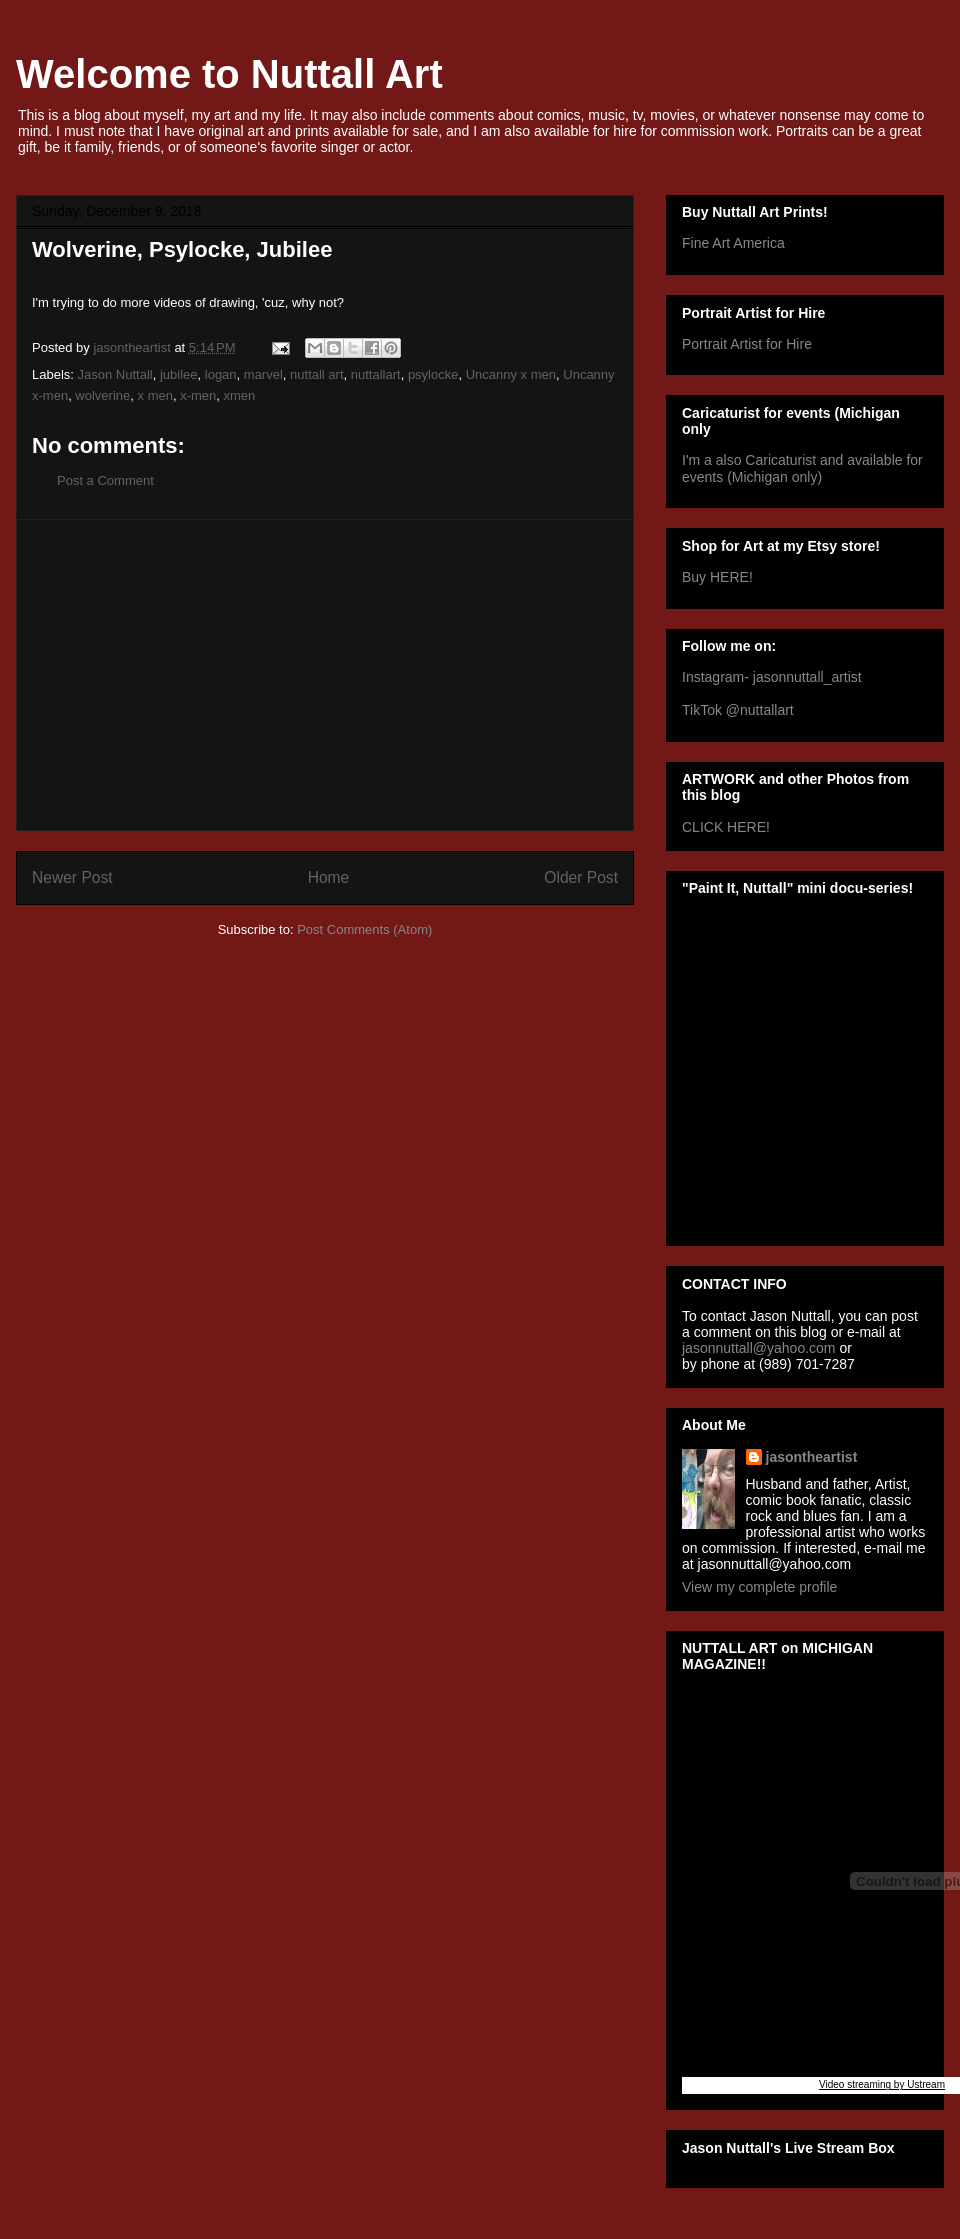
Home (329, 877)
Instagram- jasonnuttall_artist (772, 677)
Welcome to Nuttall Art (229, 74)
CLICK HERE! (726, 827)
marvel (263, 374)
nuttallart (376, 374)
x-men (198, 395)
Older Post (581, 877)
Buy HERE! (717, 577)
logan (221, 374)
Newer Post (72, 877)
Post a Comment (105, 480)
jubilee (179, 374)
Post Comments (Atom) (364, 929)
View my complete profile (759, 1587)
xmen (240, 395)
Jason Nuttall (115, 374)
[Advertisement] (325, 675)
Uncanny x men (511, 374)
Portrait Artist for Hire (747, 344)
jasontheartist (812, 1457)
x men (155, 395)
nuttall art (316, 374)
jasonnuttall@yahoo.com (759, 1348)
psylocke (433, 374)
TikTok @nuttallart (738, 710)
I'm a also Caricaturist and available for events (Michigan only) (802, 468)
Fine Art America (733, 243)
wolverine (102, 395)
